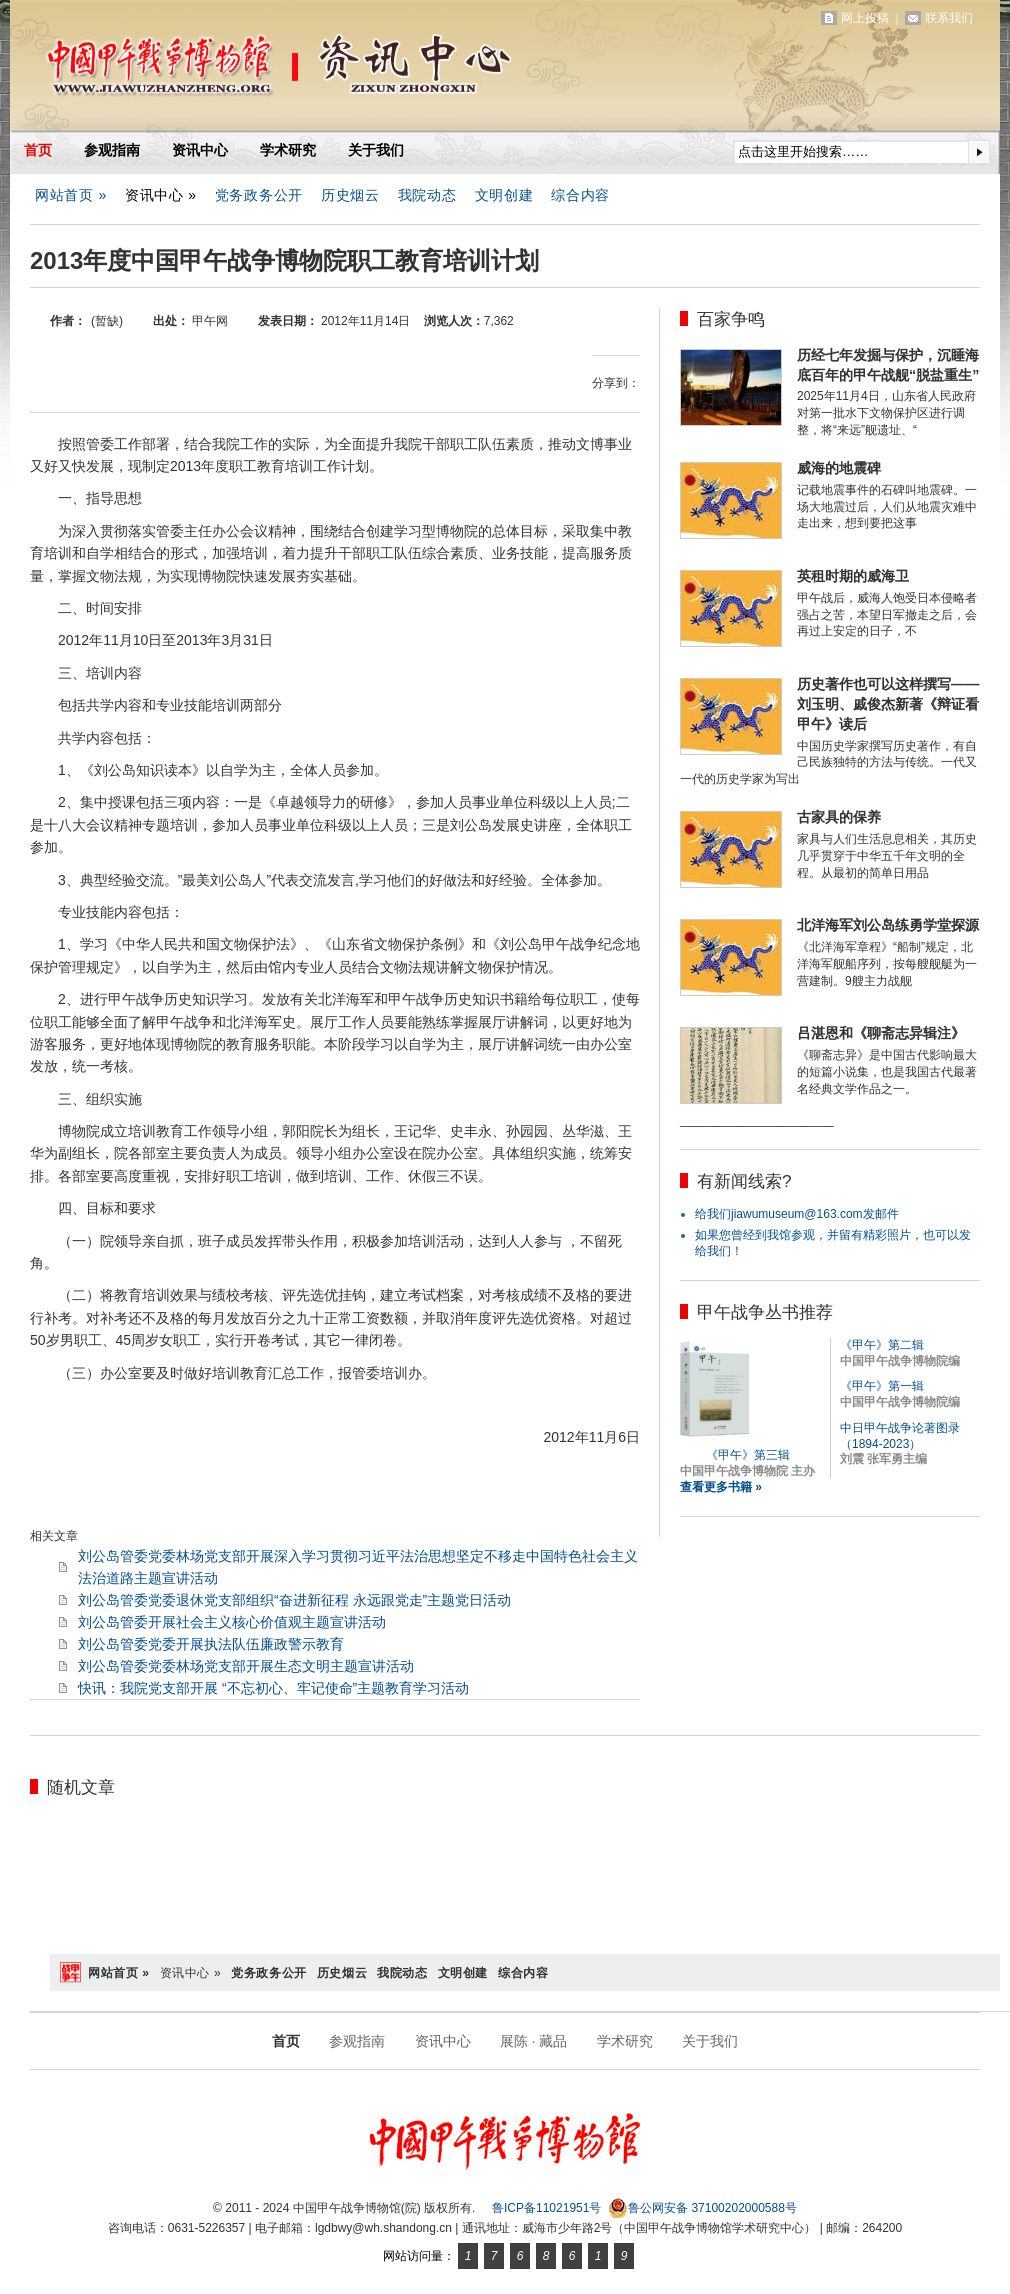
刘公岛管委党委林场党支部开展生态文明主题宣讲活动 (246, 1666)
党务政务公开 (259, 195)
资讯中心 (200, 150)
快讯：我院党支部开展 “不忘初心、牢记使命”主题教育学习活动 (273, 1688)
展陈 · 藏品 (534, 2041)
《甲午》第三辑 (748, 1455)
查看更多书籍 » (721, 1487)
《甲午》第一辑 (882, 1386)
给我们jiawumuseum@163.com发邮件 (797, 1214)
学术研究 (288, 150)
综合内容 (580, 195)
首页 (38, 150)
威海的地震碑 (839, 468)
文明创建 (504, 195)
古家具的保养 (839, 817)
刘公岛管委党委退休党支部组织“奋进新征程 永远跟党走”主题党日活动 (294, 1600)
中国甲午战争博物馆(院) (244, 70)
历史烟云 (350, 195)
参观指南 (112, 150)
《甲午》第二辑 (882, 1345)
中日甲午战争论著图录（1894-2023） (900, 1436)
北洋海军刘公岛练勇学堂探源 (888, 925)
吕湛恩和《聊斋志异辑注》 (881, 1033)
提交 (979, 152)
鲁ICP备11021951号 (546, 2208)
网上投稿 (865, 18)
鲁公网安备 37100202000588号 (702, 2208)
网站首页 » (71, 195)
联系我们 (949, 18)
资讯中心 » (161, 195)
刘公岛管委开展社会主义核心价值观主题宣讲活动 (232, 1622)
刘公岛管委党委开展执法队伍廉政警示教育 (211, 1644)
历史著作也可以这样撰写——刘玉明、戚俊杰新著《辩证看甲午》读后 (888, 704)
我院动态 (427, 195)
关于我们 (376, 150)
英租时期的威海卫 (853, 576)
